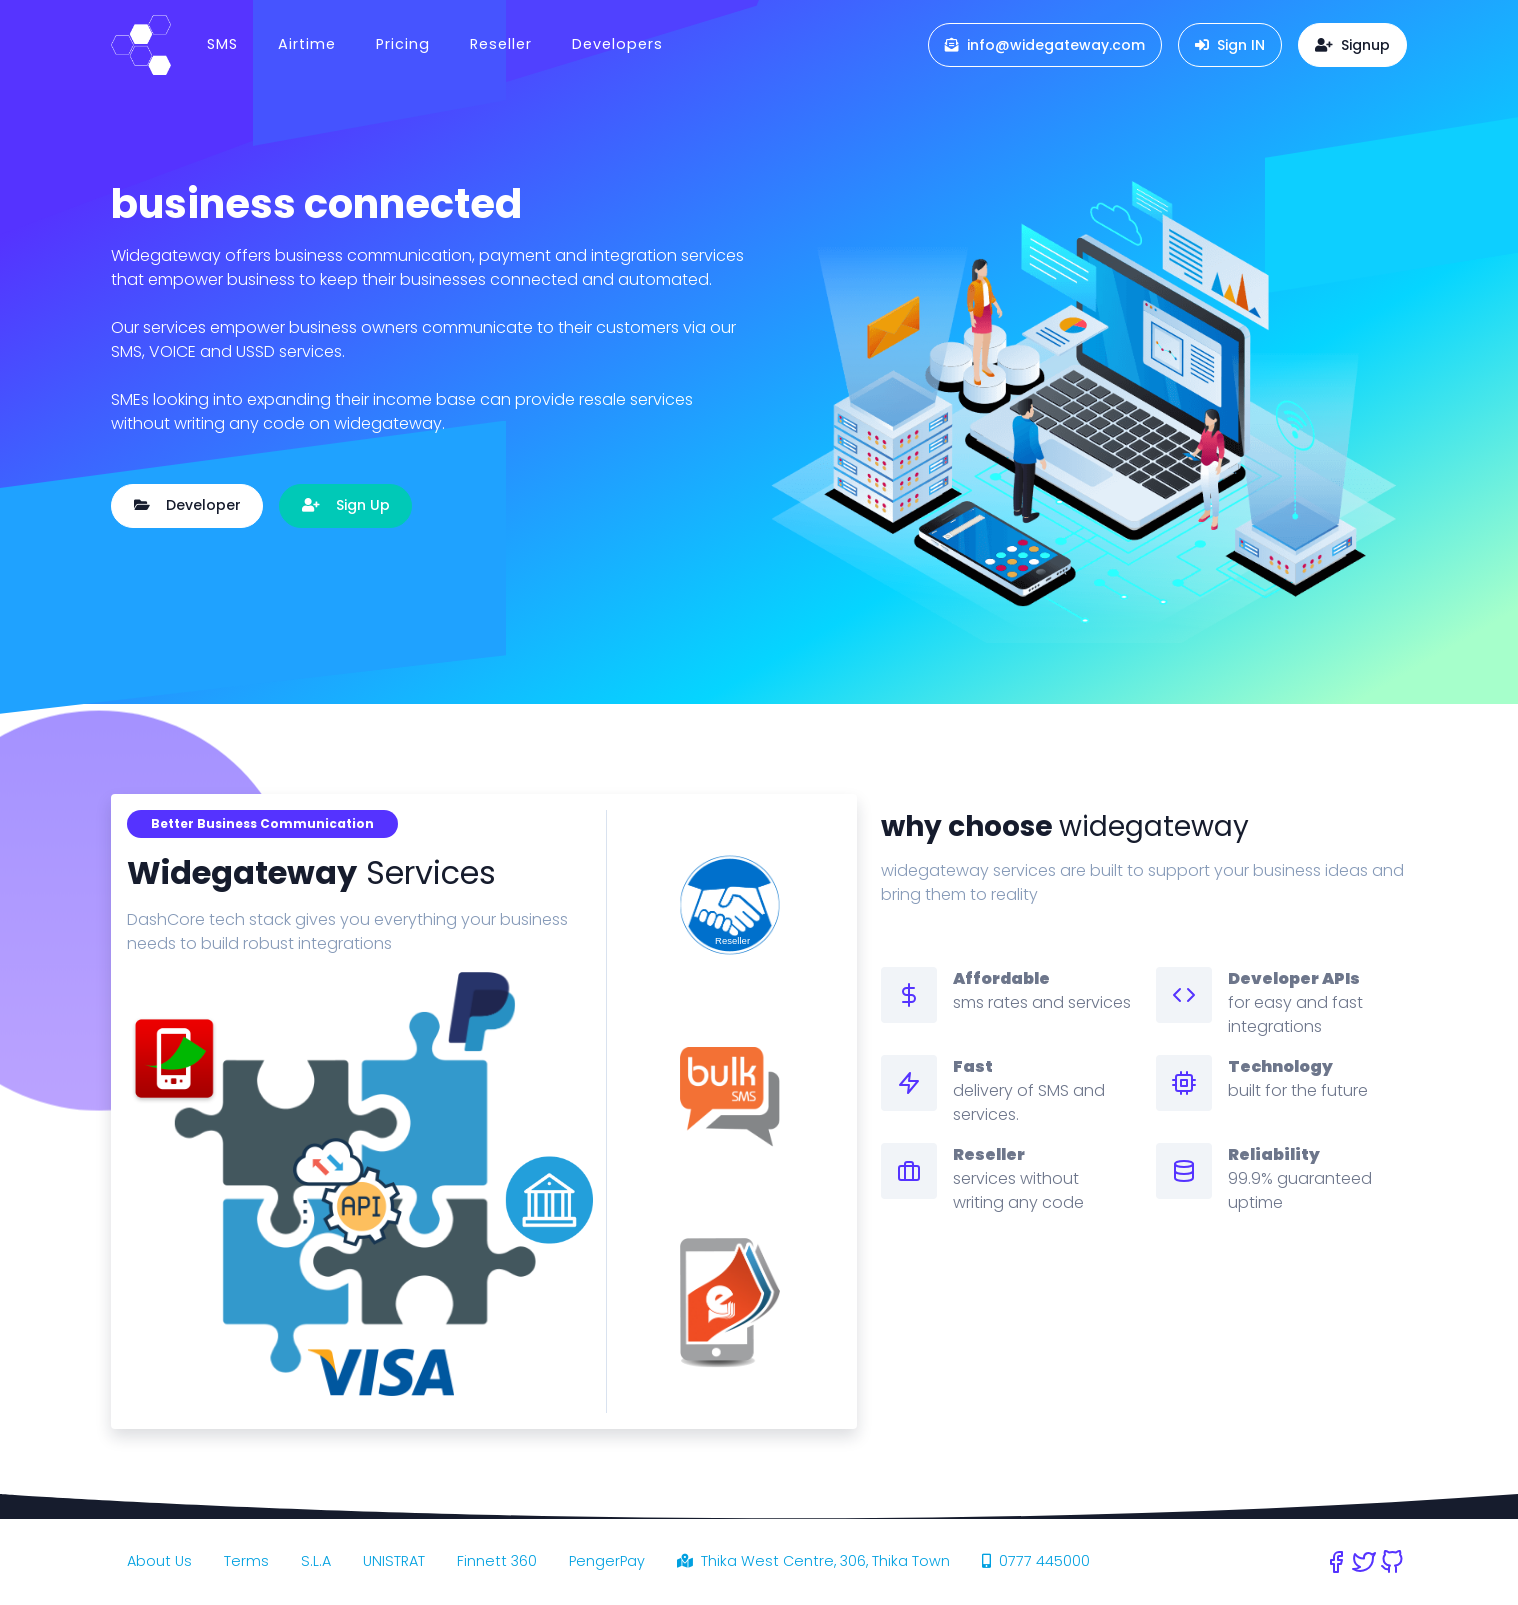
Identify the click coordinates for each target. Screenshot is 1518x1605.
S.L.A (316, 1561)
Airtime (307, 44)
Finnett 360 (497, 1561)
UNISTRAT (394, 1561)
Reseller (501, 44)
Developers (617, 44)
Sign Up (346, 505)
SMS (222, 44)
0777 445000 (1036, 1561)
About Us (159, 1561)
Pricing (403, 44)
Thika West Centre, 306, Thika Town (813, 1561)
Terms (246, 1561)
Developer (187, 505)
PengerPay (607, 1561)
